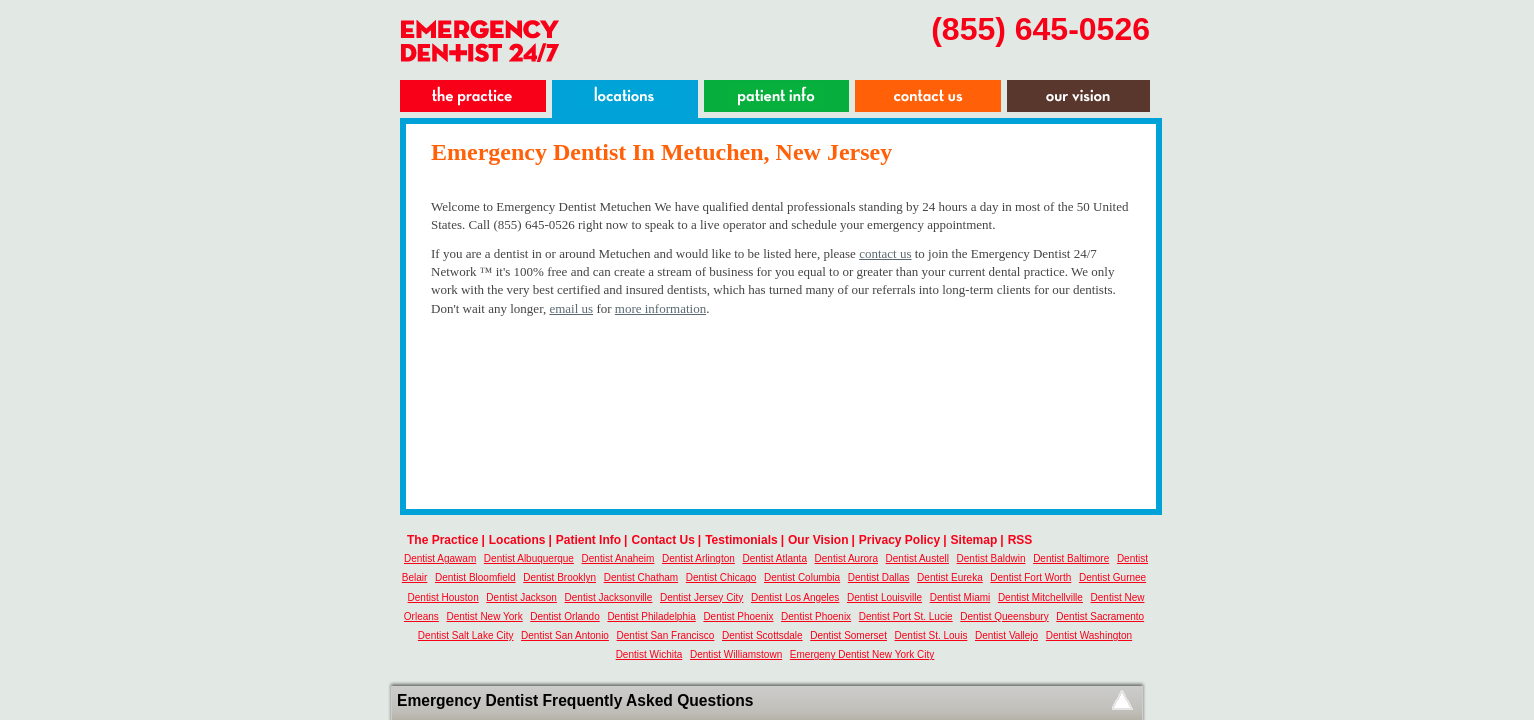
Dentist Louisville (884, 597)
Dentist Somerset (848, 635)
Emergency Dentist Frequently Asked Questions (575, 700)
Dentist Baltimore (1071, 558)
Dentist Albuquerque (529, 558)
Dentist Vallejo (1006, 635)
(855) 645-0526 (1040, 29)
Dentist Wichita (649, 654)
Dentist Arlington (698, 558)
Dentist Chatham (641, 577)
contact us (885, 253)
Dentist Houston (443, 597)
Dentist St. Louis (931, 635)
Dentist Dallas (879, 577)
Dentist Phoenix (738, 616)
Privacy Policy (899, 540)
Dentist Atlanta (774, 558)
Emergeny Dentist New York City (862, 654)
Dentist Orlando (564, 616)
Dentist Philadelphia (651, 616)
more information (660, 308)
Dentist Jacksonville (609, 597)
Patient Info (588, 540)
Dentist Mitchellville (1040, 597)
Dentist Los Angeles (795, 597)
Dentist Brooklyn (559, 577)
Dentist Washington (1089, 635)
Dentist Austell (917, 558)
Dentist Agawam (440, 558)
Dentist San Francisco (666, 635)
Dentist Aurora (846, 558)
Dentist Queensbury (1004, 616)
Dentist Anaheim (618, 558)
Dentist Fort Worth (1030, 577)
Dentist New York (484, 616)
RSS (1020, 540)
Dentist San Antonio (565, 635)
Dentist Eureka (950, 577)
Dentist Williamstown (736, 654)
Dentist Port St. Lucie (906, 616)
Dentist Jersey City (701, 597)
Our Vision (818, 540)
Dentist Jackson (521, 597)
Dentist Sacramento (1100, 616)
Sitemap (974, 540)
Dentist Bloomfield (475, 577)
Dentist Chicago (721, 577)
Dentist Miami (960, 597)
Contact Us (662, 540)
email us (571, 308)
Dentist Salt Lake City (466, 635)
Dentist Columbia (802, 577)
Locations (517, 540)
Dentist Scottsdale (762, 635)
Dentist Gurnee (1112, 577)
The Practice (442, 540)
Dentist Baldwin (991, 558)
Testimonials (741, 540)
